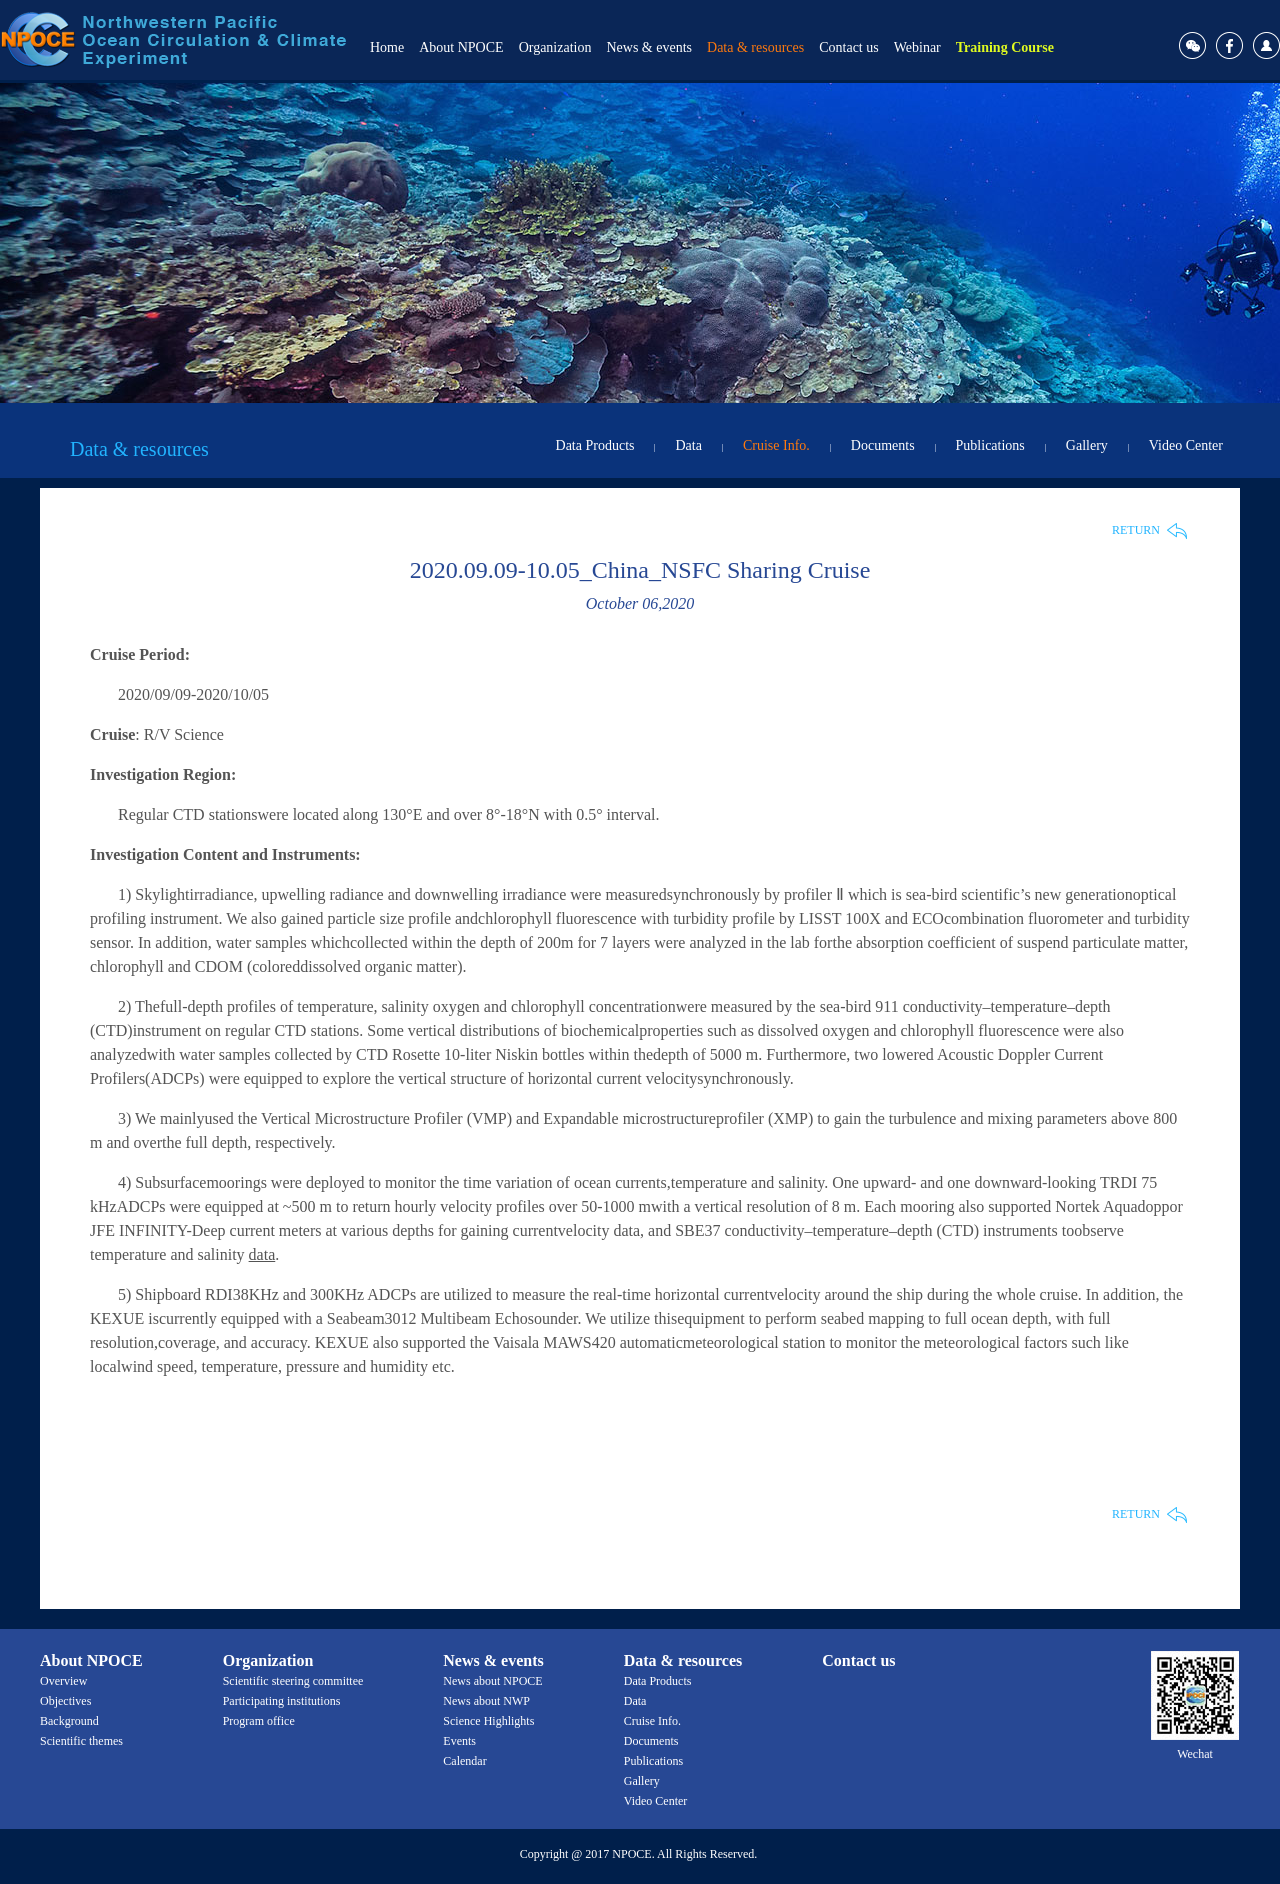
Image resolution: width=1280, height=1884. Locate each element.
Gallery (1087, 445)
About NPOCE (461, 47)
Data (688, 445)
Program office (259, 1721)
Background (69, 1721)
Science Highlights (488, 1721)
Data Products (595, 445)
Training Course (1005, 47)
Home (387, 47)
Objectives (65, 1701)
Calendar (464, 1761)
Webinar (917, 47)
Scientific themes (81, 1741)
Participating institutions (282, 1701)
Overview (63, 1681)
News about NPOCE (492, 1681)
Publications (990, 445)
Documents (883, 445)
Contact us (849, 47)
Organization (555, 47)
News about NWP (486, 1701)
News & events (649, 47)
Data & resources (755, 47)
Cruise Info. (776, 445)
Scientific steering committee (293, 1681)
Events (459, 1741)
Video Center (1186, 445)
